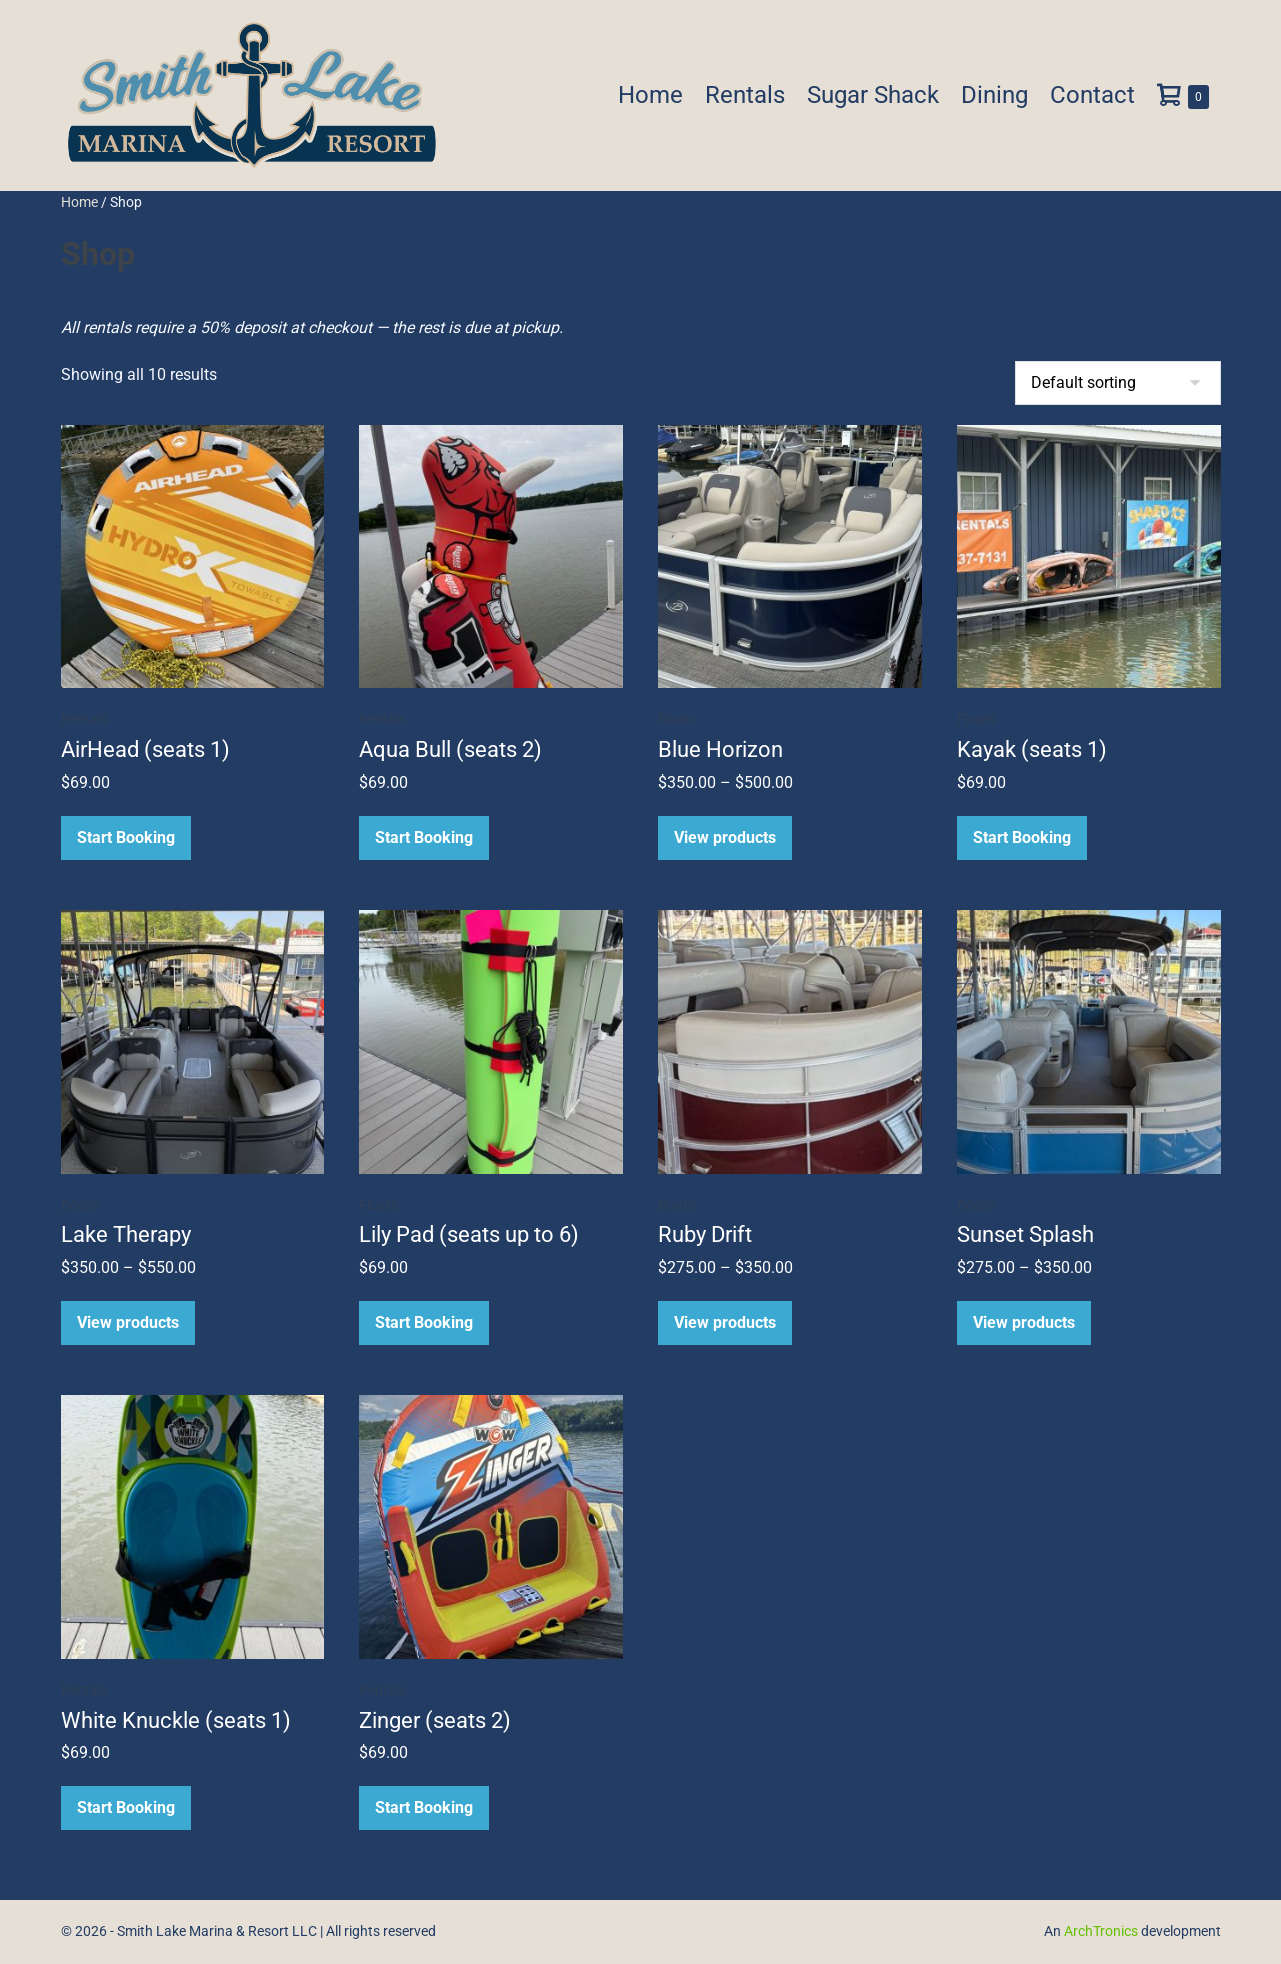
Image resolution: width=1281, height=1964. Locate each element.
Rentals (745, 95)
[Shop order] (1118, 383)
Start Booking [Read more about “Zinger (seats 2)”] (424, 1807)
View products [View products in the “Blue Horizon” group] (725, 837)
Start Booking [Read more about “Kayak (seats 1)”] (1022, 837)
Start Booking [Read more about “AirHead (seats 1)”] (126, 837)
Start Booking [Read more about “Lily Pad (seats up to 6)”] (424, 1322)
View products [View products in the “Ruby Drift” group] (725, 1322)
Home (650, 95)
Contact (1092, 95)
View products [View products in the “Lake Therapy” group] (128, 1322)
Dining (994, 95)
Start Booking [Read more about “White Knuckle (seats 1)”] (126, 1807)
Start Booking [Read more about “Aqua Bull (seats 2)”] (424, 837)
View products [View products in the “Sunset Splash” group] (1024, 1322)
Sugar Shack (873, 95)
